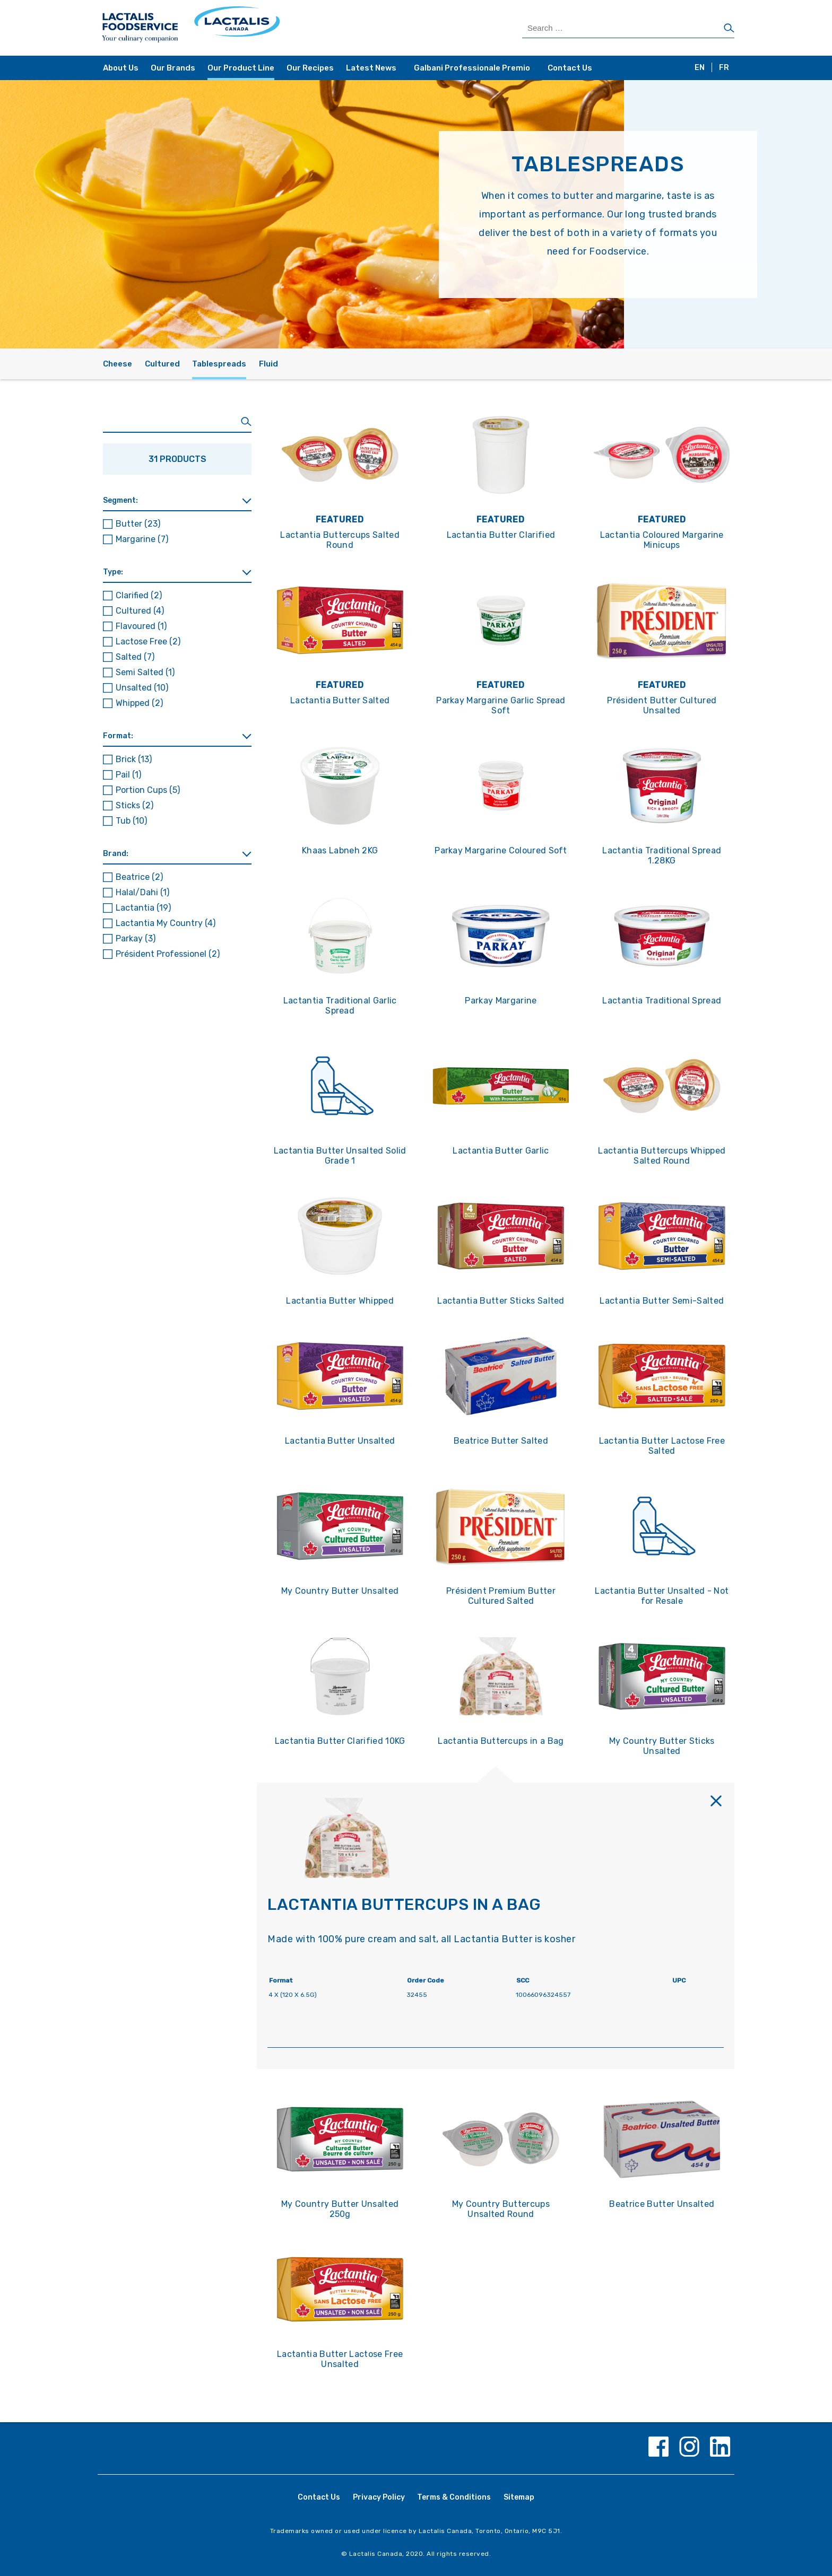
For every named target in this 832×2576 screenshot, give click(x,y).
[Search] (729, 28)
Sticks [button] (134, 805)
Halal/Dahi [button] (142, 892)
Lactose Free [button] (148, 641)
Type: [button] (113, 572)
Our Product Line (240, 68)
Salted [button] (135, 657)
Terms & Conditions (454, 2497)
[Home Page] (258, 27)
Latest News (371, 68)
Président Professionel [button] (168, 954)
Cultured (162, 364)
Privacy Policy (379, 2497)
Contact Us (570, 68)
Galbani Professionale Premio (472, 68)
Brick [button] (134, 759)
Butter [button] (138, 524)
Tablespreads (219, 364)
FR (724, 67)
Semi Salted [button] (145, 672)
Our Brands (173, 68)
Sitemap (519, 2497)
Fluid (268, 364)
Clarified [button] (139, 595)
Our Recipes (310, 68)
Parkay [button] (135, 938)
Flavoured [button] (141, 626)
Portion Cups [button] (148, 790)
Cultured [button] (140, 611)
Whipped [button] (139, 703)
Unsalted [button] (142, 688)
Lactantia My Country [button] (165, 923)
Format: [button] (118, 735)
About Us (120, 68)
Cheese (117, 364)
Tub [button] (131, 821)
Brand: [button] (115, 853)
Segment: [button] (120, 500)
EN (700, 67)
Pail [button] (128, 775)
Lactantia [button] (143, 908)
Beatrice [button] (139, 877)
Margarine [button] (142, 539)
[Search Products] (628, 28)
